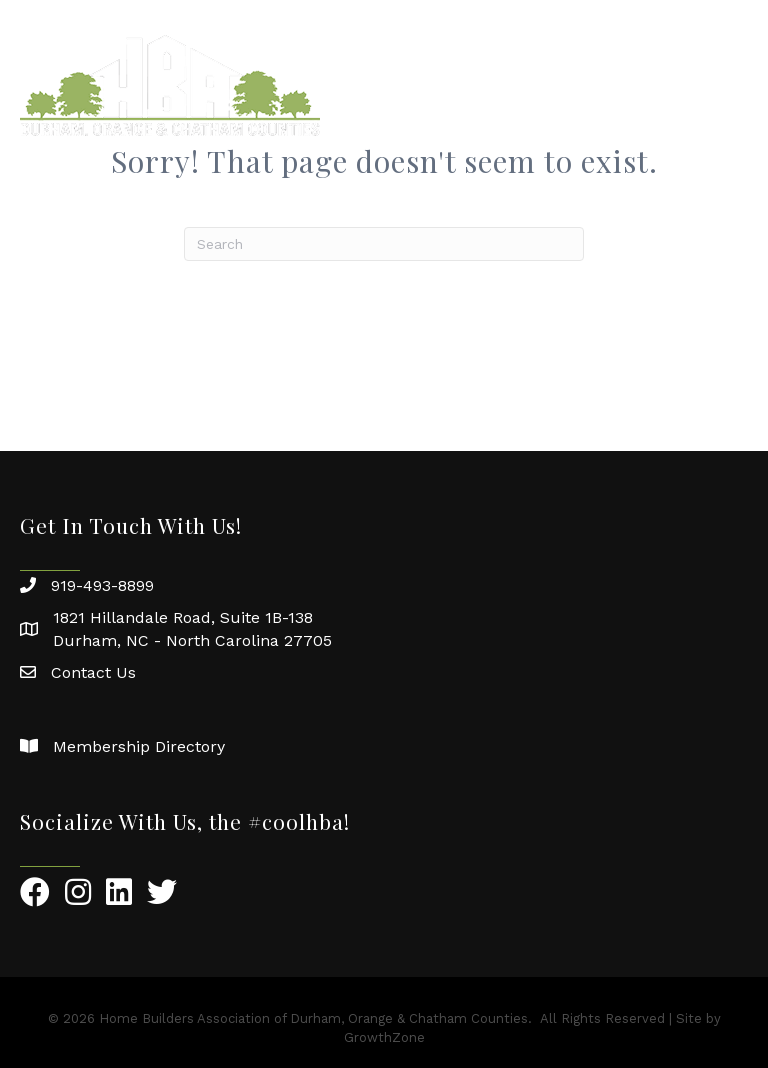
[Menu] (723, 85)
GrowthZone (384, 1037)
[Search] (384, 244)
